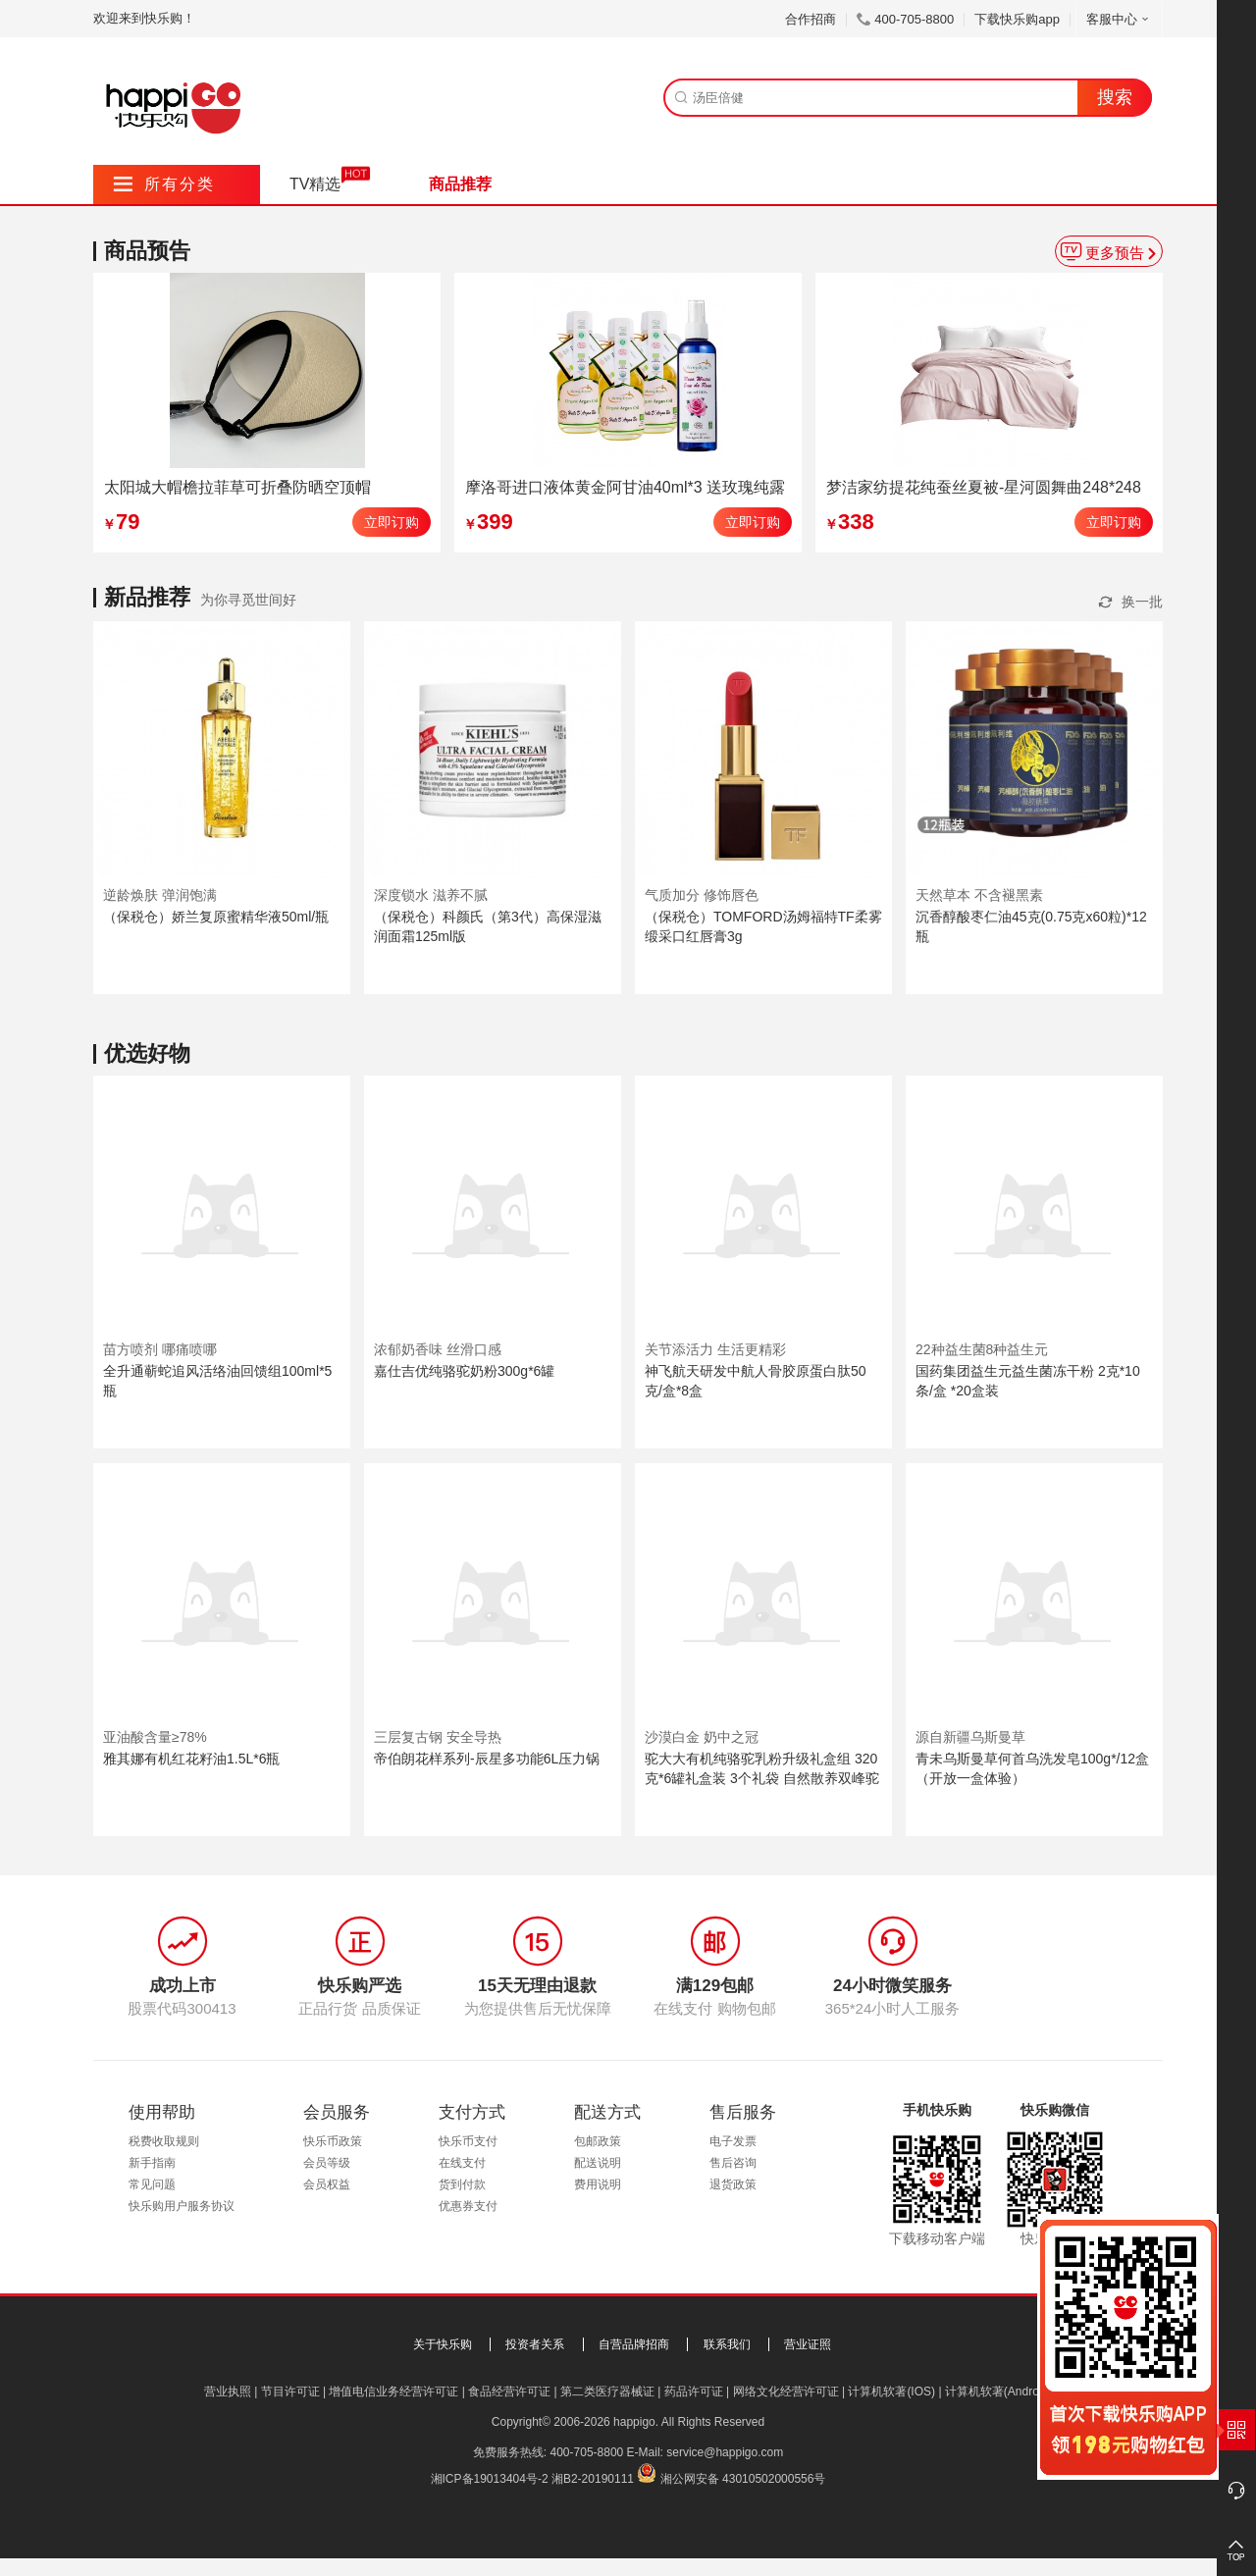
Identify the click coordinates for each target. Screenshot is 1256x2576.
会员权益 (326, 2184)
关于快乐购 (442, 2344)
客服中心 (1119, 19)
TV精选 (314, 184)
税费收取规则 (164, 2141)
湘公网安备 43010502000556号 (743, 2479)
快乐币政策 (332, 2141)
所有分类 (164, 184)
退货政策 (733, 2184)
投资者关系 (534, 2344)
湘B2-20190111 (592, 2479)
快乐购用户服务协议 (182, 2206)
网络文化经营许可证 (786, 2391)
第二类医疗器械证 (607, 2391)
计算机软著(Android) (998, 2391)
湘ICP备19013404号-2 (490, 2479)
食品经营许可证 (509, 2391)
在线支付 (462, 2163)
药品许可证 (693, 2391)
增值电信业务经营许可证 (393, 2391)
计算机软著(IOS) (891, 2391)
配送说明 (597, 2163)
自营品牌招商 (634, 2344)
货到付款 (462, 2184)
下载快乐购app (1017, 19)
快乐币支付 (468, 2141)
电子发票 (733, 2141)
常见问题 (152, 2184)
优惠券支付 (468, 2206)
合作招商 (810, 19)
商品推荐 (460, 184)
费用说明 (597, 2184)
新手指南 (152, 2163)
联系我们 (727, 2344)
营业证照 (807, 2344)
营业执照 (227, 2391)
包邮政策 (597, 2141)
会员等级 (326, 2163)
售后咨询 (733, 2163)
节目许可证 (290, 2391)
